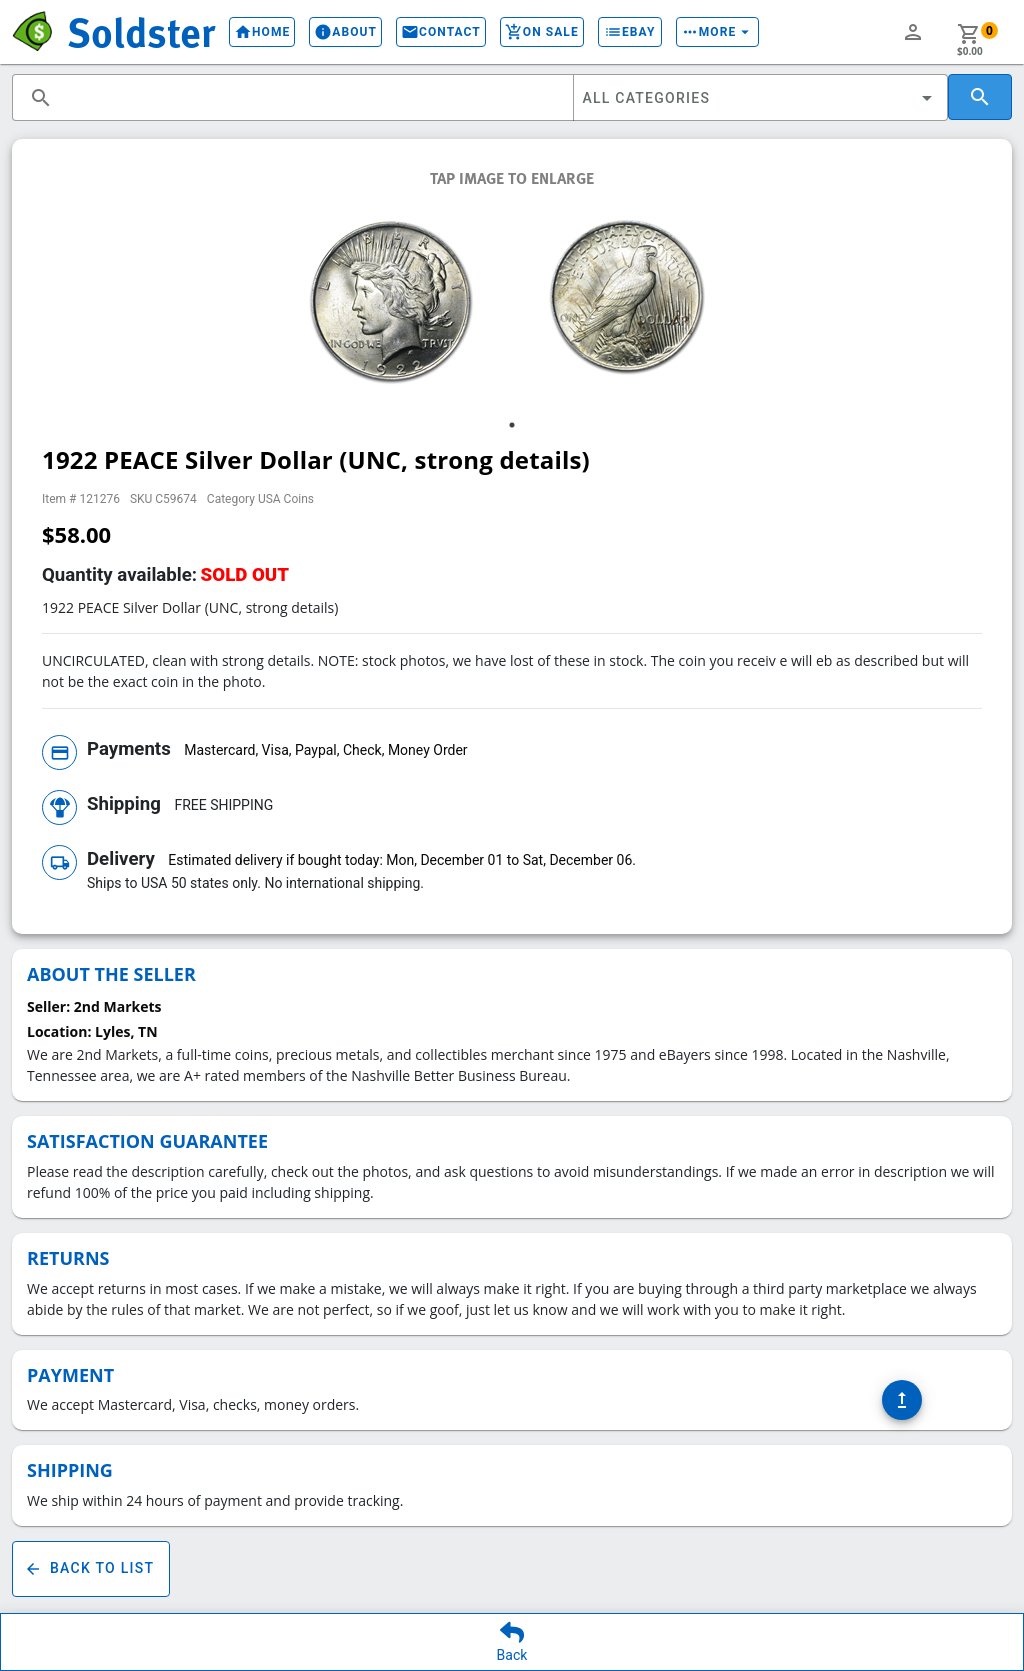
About (345, 32)
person (913, 32)
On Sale (542, 32)
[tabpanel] (398, 303)
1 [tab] (512, 425)
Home (262, 32)
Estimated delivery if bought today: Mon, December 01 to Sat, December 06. (402, 860)
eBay (630, 32)
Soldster (141, 31)
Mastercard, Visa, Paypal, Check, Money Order (325, 750)
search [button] (41, 98)
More (718, 32)
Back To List (91, 1569)
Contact (441, 32)
